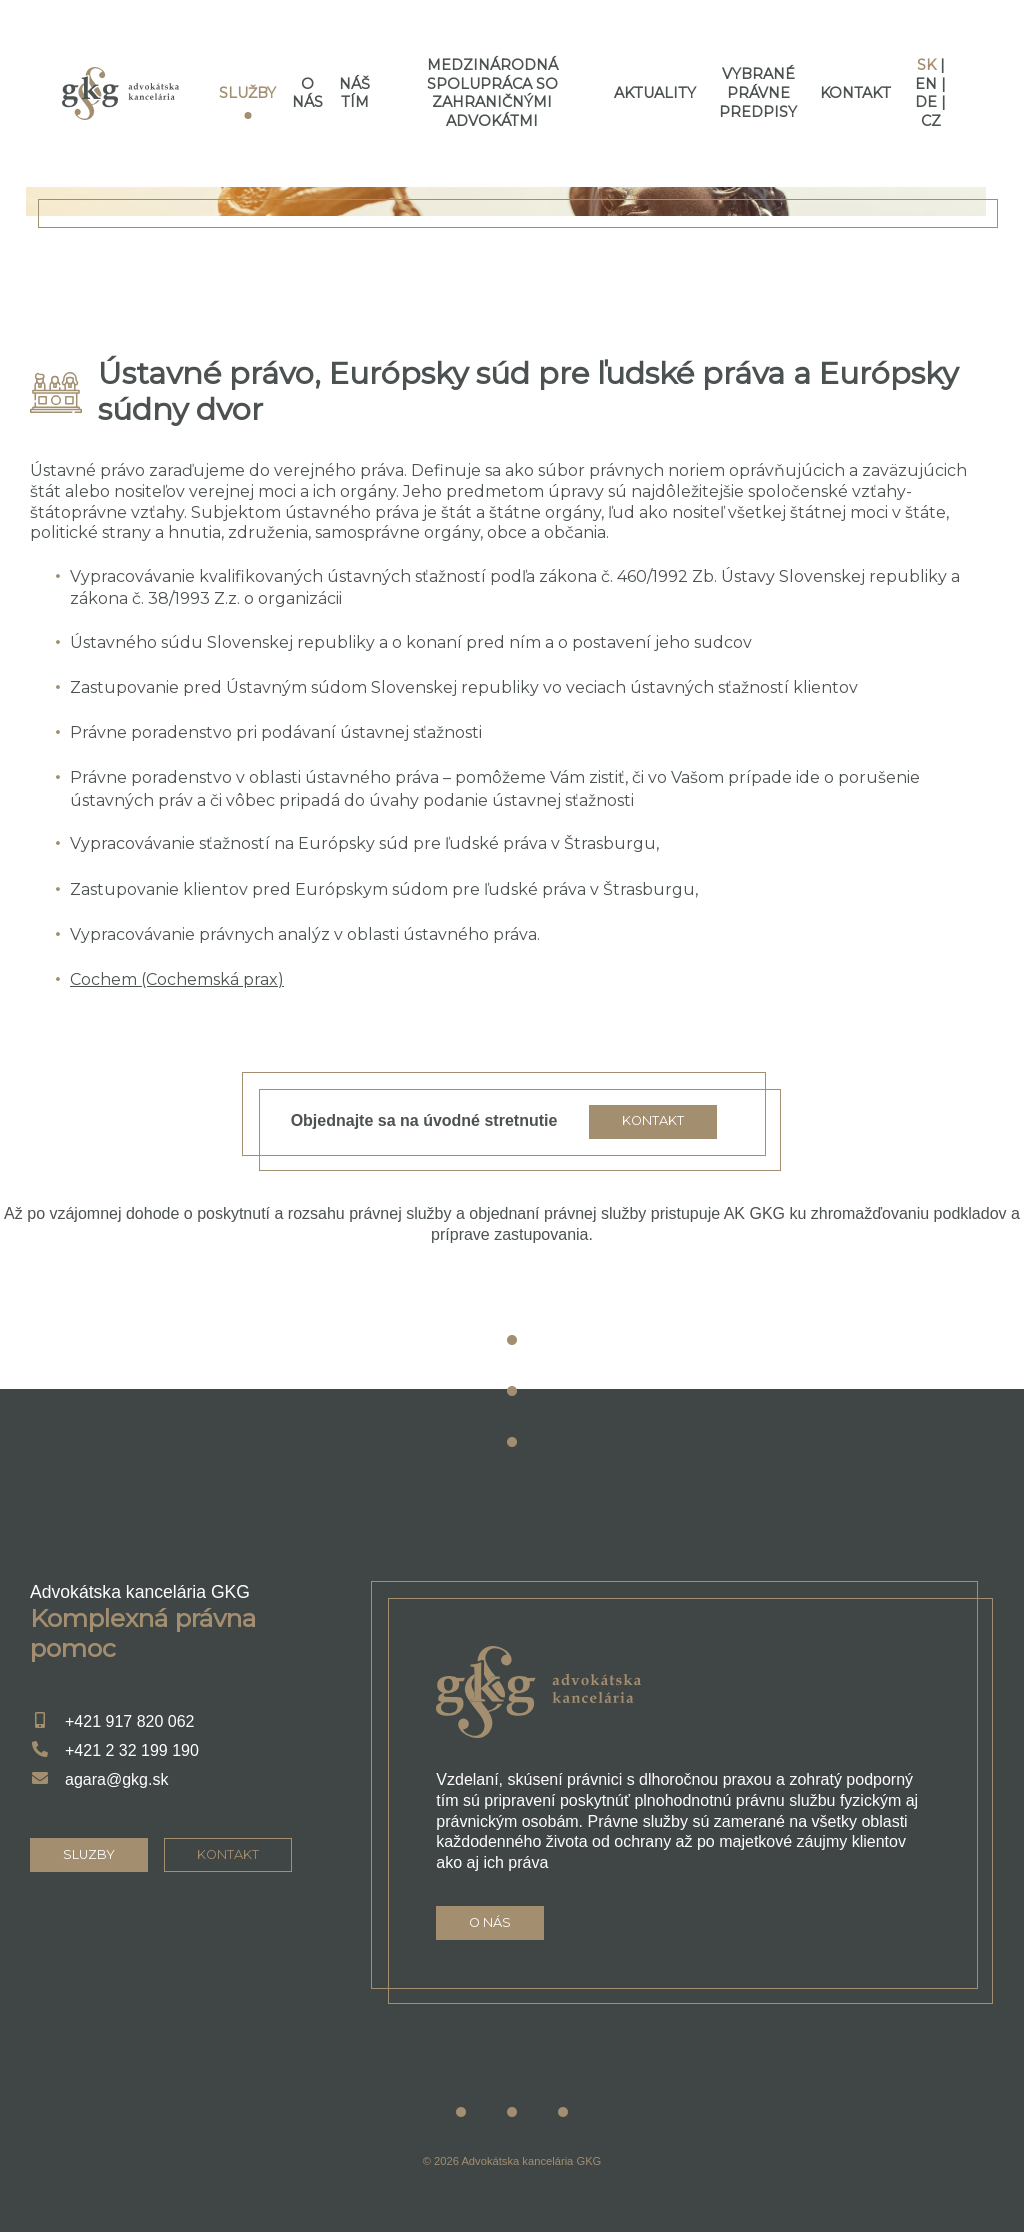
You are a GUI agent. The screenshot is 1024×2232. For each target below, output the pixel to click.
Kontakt (855, 93)
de (926, 102)
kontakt (228, 1854)
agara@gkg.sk (116, 1779)
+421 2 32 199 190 (132, 1750)
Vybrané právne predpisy (758, 92)
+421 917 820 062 (129, 1721)
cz (931, 121)
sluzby (89, 1854)
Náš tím (354, 93)
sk (926, 65)
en (926, 84)
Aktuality (655, 93)
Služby (247, 93)
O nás (307, 93)
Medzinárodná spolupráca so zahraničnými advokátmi (492, 93)
